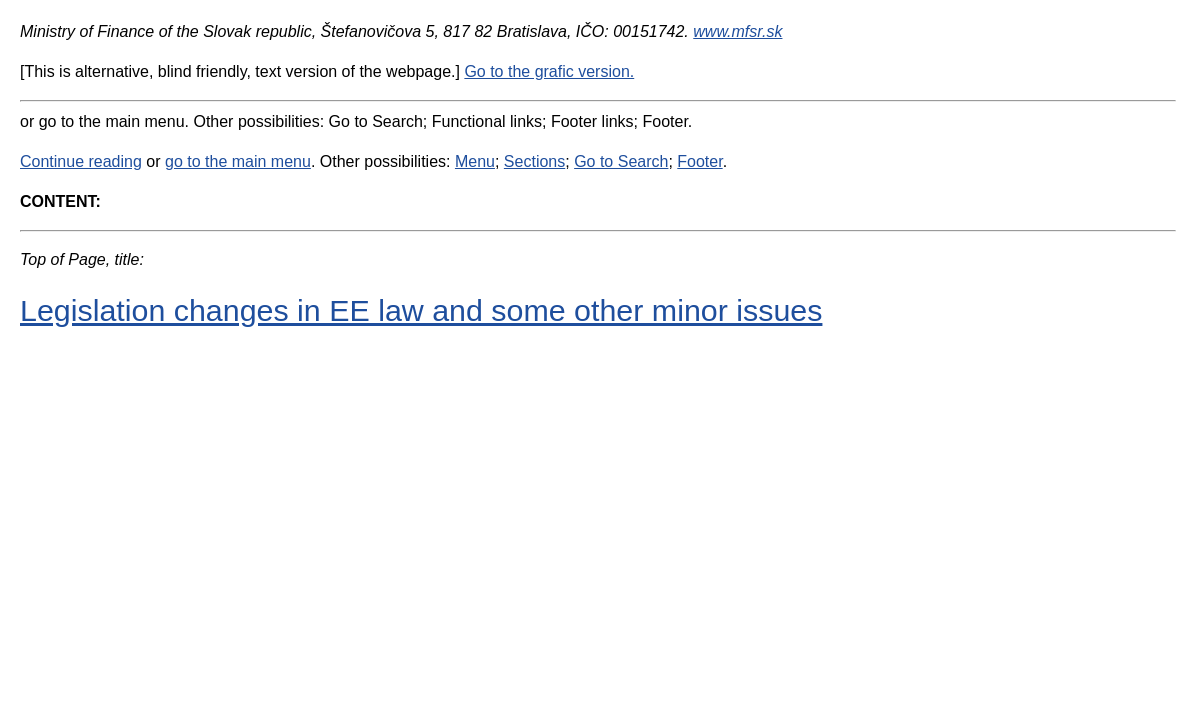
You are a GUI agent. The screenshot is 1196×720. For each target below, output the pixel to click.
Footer (699, 161)
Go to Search (621, 161)
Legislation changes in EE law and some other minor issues (421, 310)
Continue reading (81, 161)
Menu (475, 161)
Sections (534, 161)
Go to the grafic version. (549, 71)
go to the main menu (238, 161)
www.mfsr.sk (737, 31)
